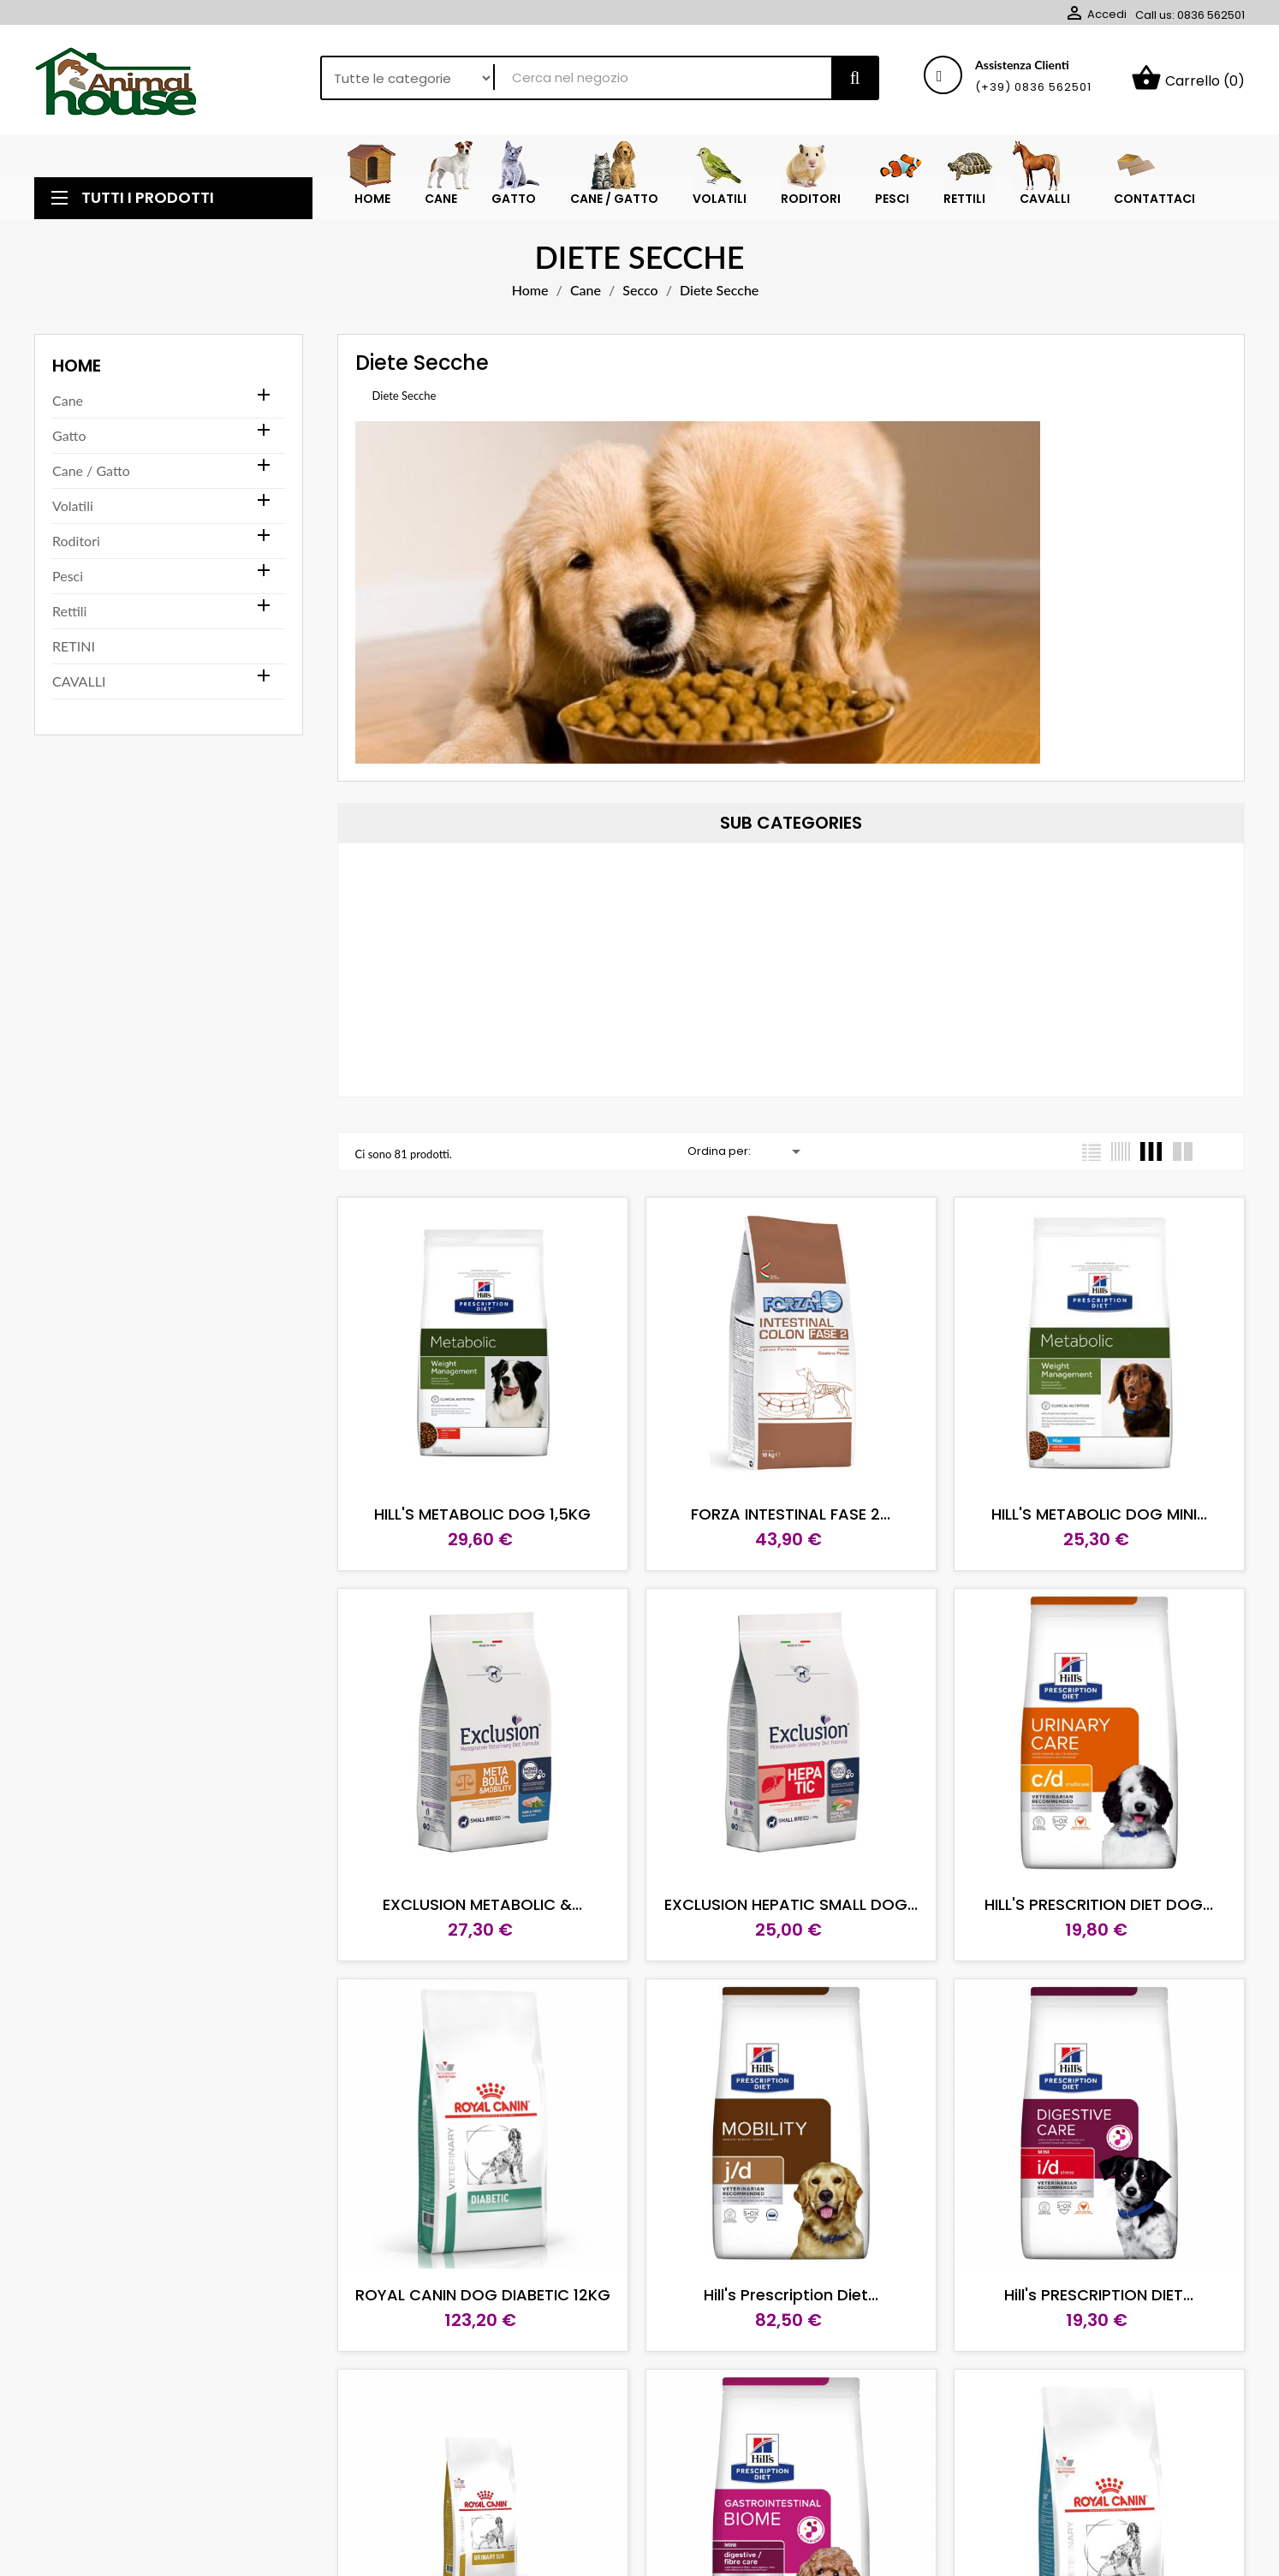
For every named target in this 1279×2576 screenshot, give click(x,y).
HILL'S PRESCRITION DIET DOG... (1099, 1904)
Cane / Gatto (91, 470)
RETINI (73, 646)
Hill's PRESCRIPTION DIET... (1098, 2294)
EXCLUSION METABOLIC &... (482, 1904)
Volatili (72, 505)
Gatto (69, 435)
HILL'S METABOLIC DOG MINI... (1099, 1514)
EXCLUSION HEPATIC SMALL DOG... (791, 1904)
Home (76, 366)
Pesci (67, 576)
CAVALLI (78, 681)
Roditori (76, 540)
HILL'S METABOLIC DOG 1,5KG (482, 1514)
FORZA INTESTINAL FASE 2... (790, 1514)
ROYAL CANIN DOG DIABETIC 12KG (482, 2294)
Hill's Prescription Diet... (791, 2294)
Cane (67, 400)
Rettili (69, 611)
